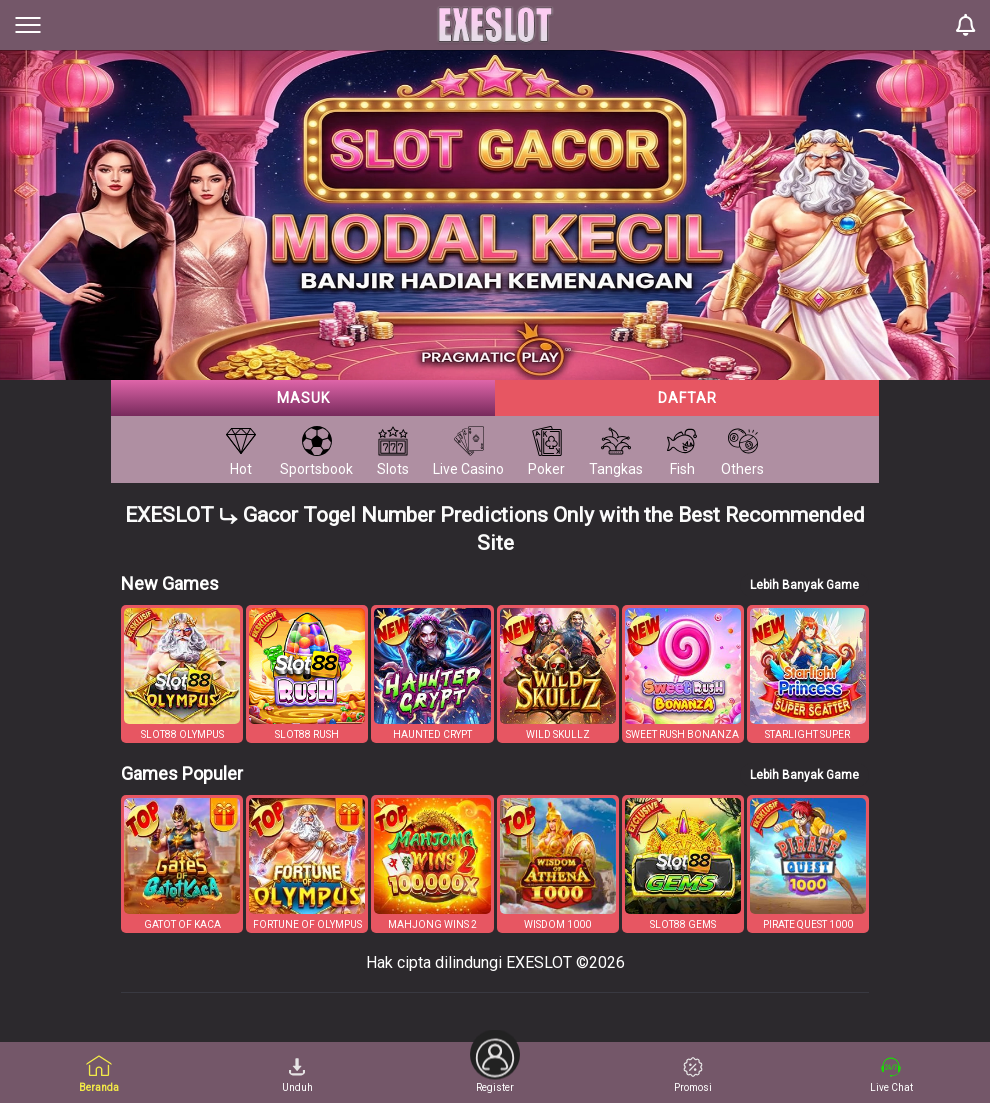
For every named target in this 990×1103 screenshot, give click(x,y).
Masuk (303, 398)
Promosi (693, 1075)
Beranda (99, 1073)
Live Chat (891, 1075)
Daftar (687, 398)
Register (495, 1067)
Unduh (297, 1075)
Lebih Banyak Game (804, 585)
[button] (182, 674)
